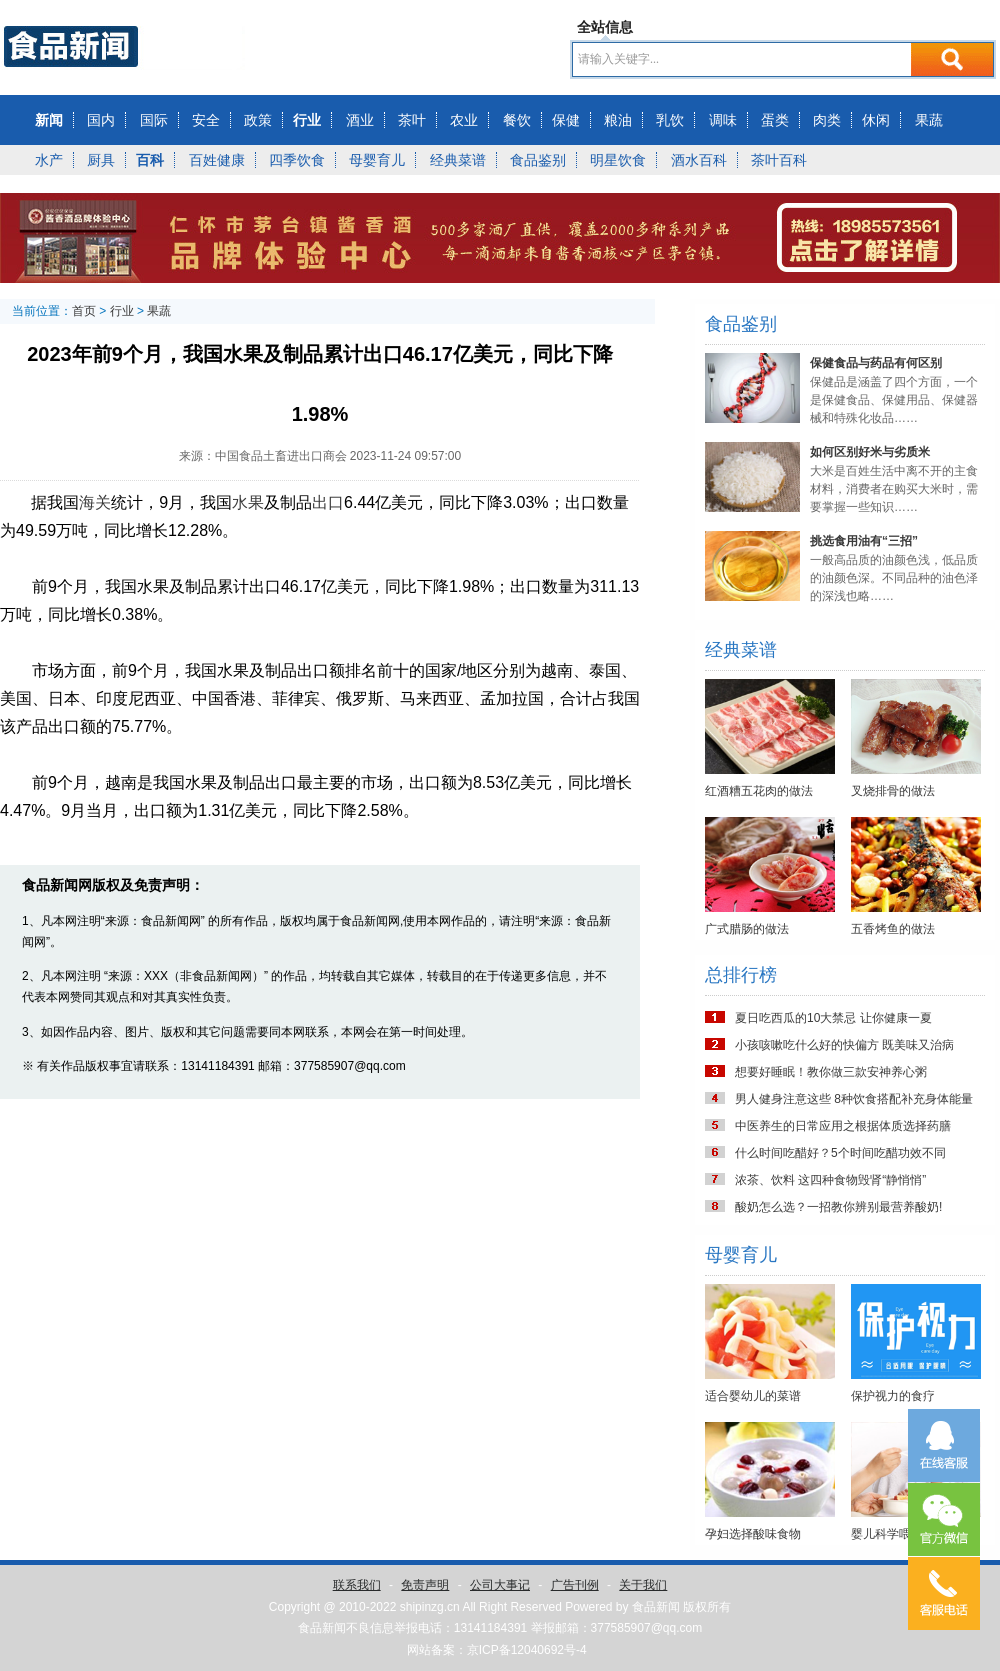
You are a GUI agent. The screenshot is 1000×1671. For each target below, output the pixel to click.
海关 (95, 502)
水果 (248, 502)
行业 (307, 120)
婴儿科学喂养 (887, 1534)
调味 (723, 120)
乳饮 (670, 120)
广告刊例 (575, 1585)
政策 (258, 120)
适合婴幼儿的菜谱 (753, 1396)
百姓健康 (217, 160)
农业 (464, 120)
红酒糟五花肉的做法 (759, 791)
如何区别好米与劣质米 (870, 452)
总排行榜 (741, 975)
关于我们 (643, 1585)
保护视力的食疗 (893, 1396)
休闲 (876, 120)
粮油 (618, 120)
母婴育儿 (377, 160)
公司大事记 (500, 1585)
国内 (101, 120)
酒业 (360, 120)
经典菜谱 (458, 160)
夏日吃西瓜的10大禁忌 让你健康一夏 (833, 1018)
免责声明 (425, 1585)
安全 (206, 120)
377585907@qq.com (647, 1628)
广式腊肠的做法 (747, 929)
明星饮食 (618, 160)
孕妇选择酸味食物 (753, 1534)
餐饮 (517, 120)
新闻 (49, 120)
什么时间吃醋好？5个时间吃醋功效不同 (840, 1153)
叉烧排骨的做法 (893, 791)
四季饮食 (297, 160)
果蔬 (929, 120)
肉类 (827, 120)
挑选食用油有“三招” (864, 541)
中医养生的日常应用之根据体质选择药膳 (843, 1126)
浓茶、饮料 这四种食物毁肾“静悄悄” (830, 1180)
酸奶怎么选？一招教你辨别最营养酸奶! (838, 1207)
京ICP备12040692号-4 (527, 1650)
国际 (154, 120)
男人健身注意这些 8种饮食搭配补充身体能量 (854, 1099)
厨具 (101, 160)
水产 (49, 160)
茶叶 (412, 120)
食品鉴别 (538, 160)
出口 (328, 502)
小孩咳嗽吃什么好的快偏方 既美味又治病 (844, 1045)
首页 (84, 311)
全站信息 (605, 27)
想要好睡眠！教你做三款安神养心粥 (831, 1072)
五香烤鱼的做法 (893, 929)
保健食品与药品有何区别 (876, 363)
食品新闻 (656, 1607)
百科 (150, 160)
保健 (566, 120)
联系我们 (357, 1585)
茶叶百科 (779, 160)
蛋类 (775, 120)
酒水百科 (699, 160)
